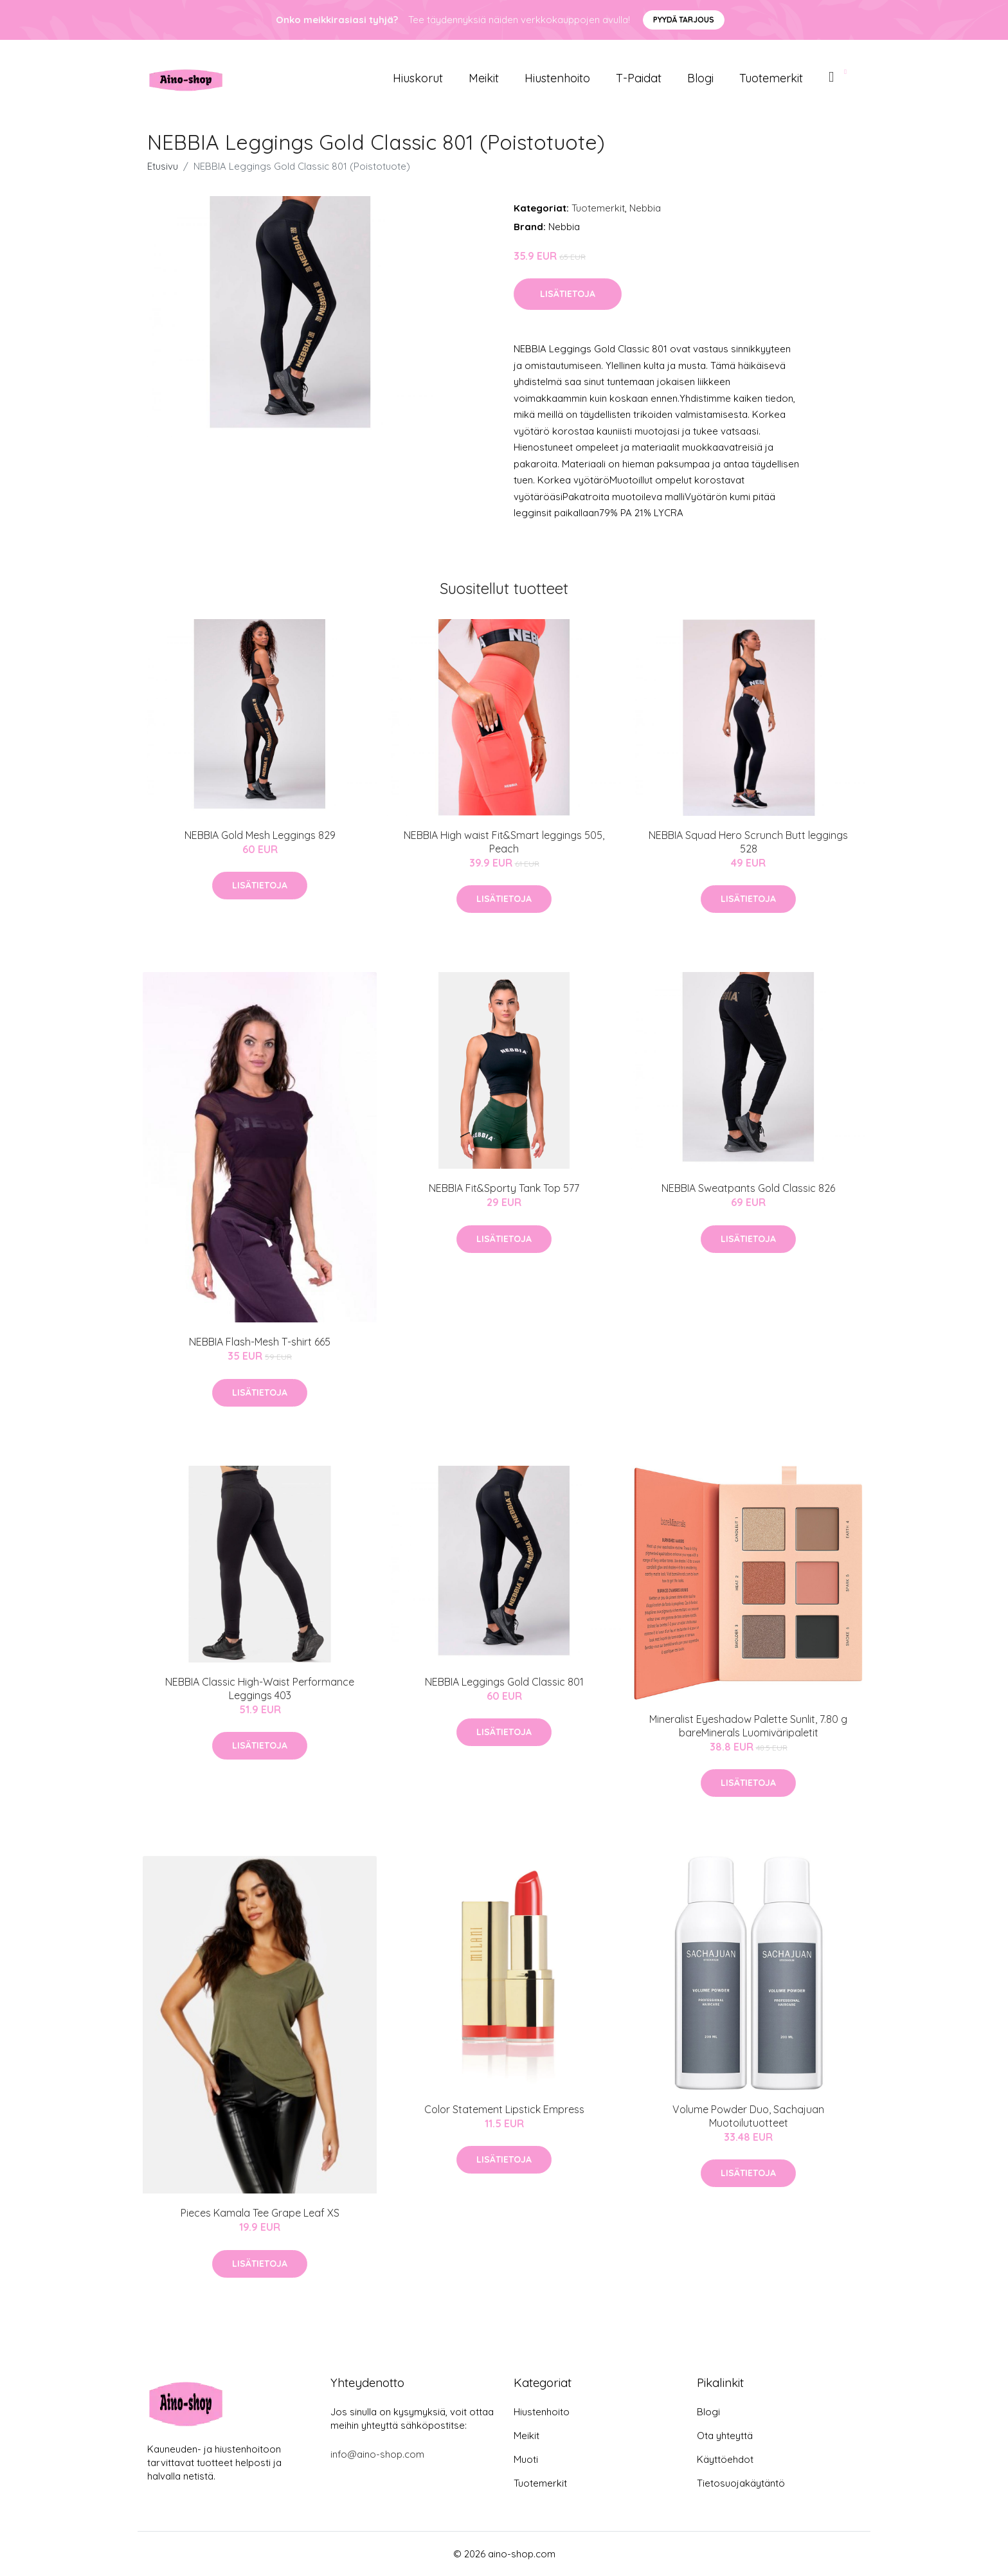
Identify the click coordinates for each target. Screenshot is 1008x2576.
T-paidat (639, 78)
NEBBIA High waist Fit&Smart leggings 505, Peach (504, 842)
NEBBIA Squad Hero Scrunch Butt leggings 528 (748, 842)
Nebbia (645, 208)
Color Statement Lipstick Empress (504, 2109)
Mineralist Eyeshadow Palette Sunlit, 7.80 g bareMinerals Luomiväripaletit (748, 1726)
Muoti (526, 2459)
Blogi (700, 78)
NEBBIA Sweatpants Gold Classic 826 (748, 1188)
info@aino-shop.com (377, 2454)
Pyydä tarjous (683, 19)
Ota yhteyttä (725, 2435)
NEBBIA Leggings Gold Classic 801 (504, 1681)
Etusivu (162, 166)
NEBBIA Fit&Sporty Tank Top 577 (504, 1188)
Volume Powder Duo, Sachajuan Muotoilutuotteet (748, 2116)
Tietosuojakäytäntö (741, 2483)
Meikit (484, 78)
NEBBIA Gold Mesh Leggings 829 (260, 835)
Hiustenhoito (557, 78)
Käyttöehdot (725, 2459)
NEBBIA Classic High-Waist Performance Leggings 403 (259, 1688)
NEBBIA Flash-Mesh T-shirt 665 (259, 1341)
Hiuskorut (418, 78)
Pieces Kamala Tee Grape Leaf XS (260, 2212)
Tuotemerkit (771, 78)
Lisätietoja (567, 294)
